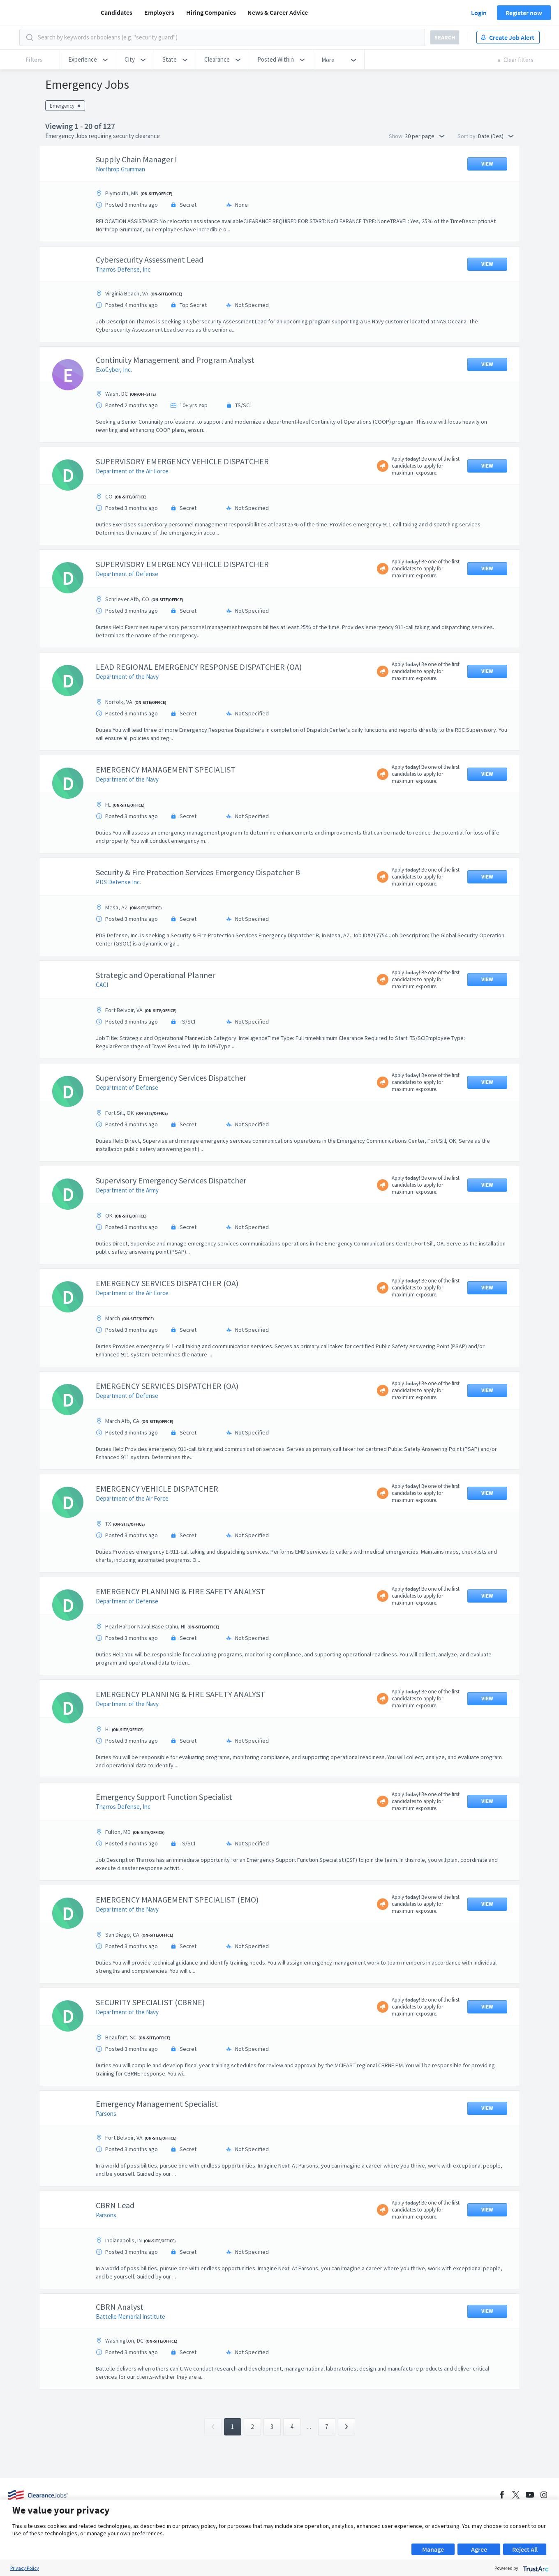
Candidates (116, 12)
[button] (88, 59)
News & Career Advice (277, 12)
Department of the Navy (127, 676)
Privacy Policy (24, 2568)
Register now (524, 13)
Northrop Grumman (120, 169)
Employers (159, 12)
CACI (102, 985)
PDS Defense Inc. (118, 882)
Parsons (106, 2113)
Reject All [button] (525, 2549)
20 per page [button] (424, 136)
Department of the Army (127, 1190)
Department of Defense (127, 574)
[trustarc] (535, 2568)
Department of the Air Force (132, 471)
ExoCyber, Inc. (114, 370)
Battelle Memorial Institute (130, 2316)
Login (479, 13)
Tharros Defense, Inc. (124, 269)
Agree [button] (479, 2549)
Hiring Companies (211, 12)
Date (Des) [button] (495, 136)
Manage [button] (433, 2549)
